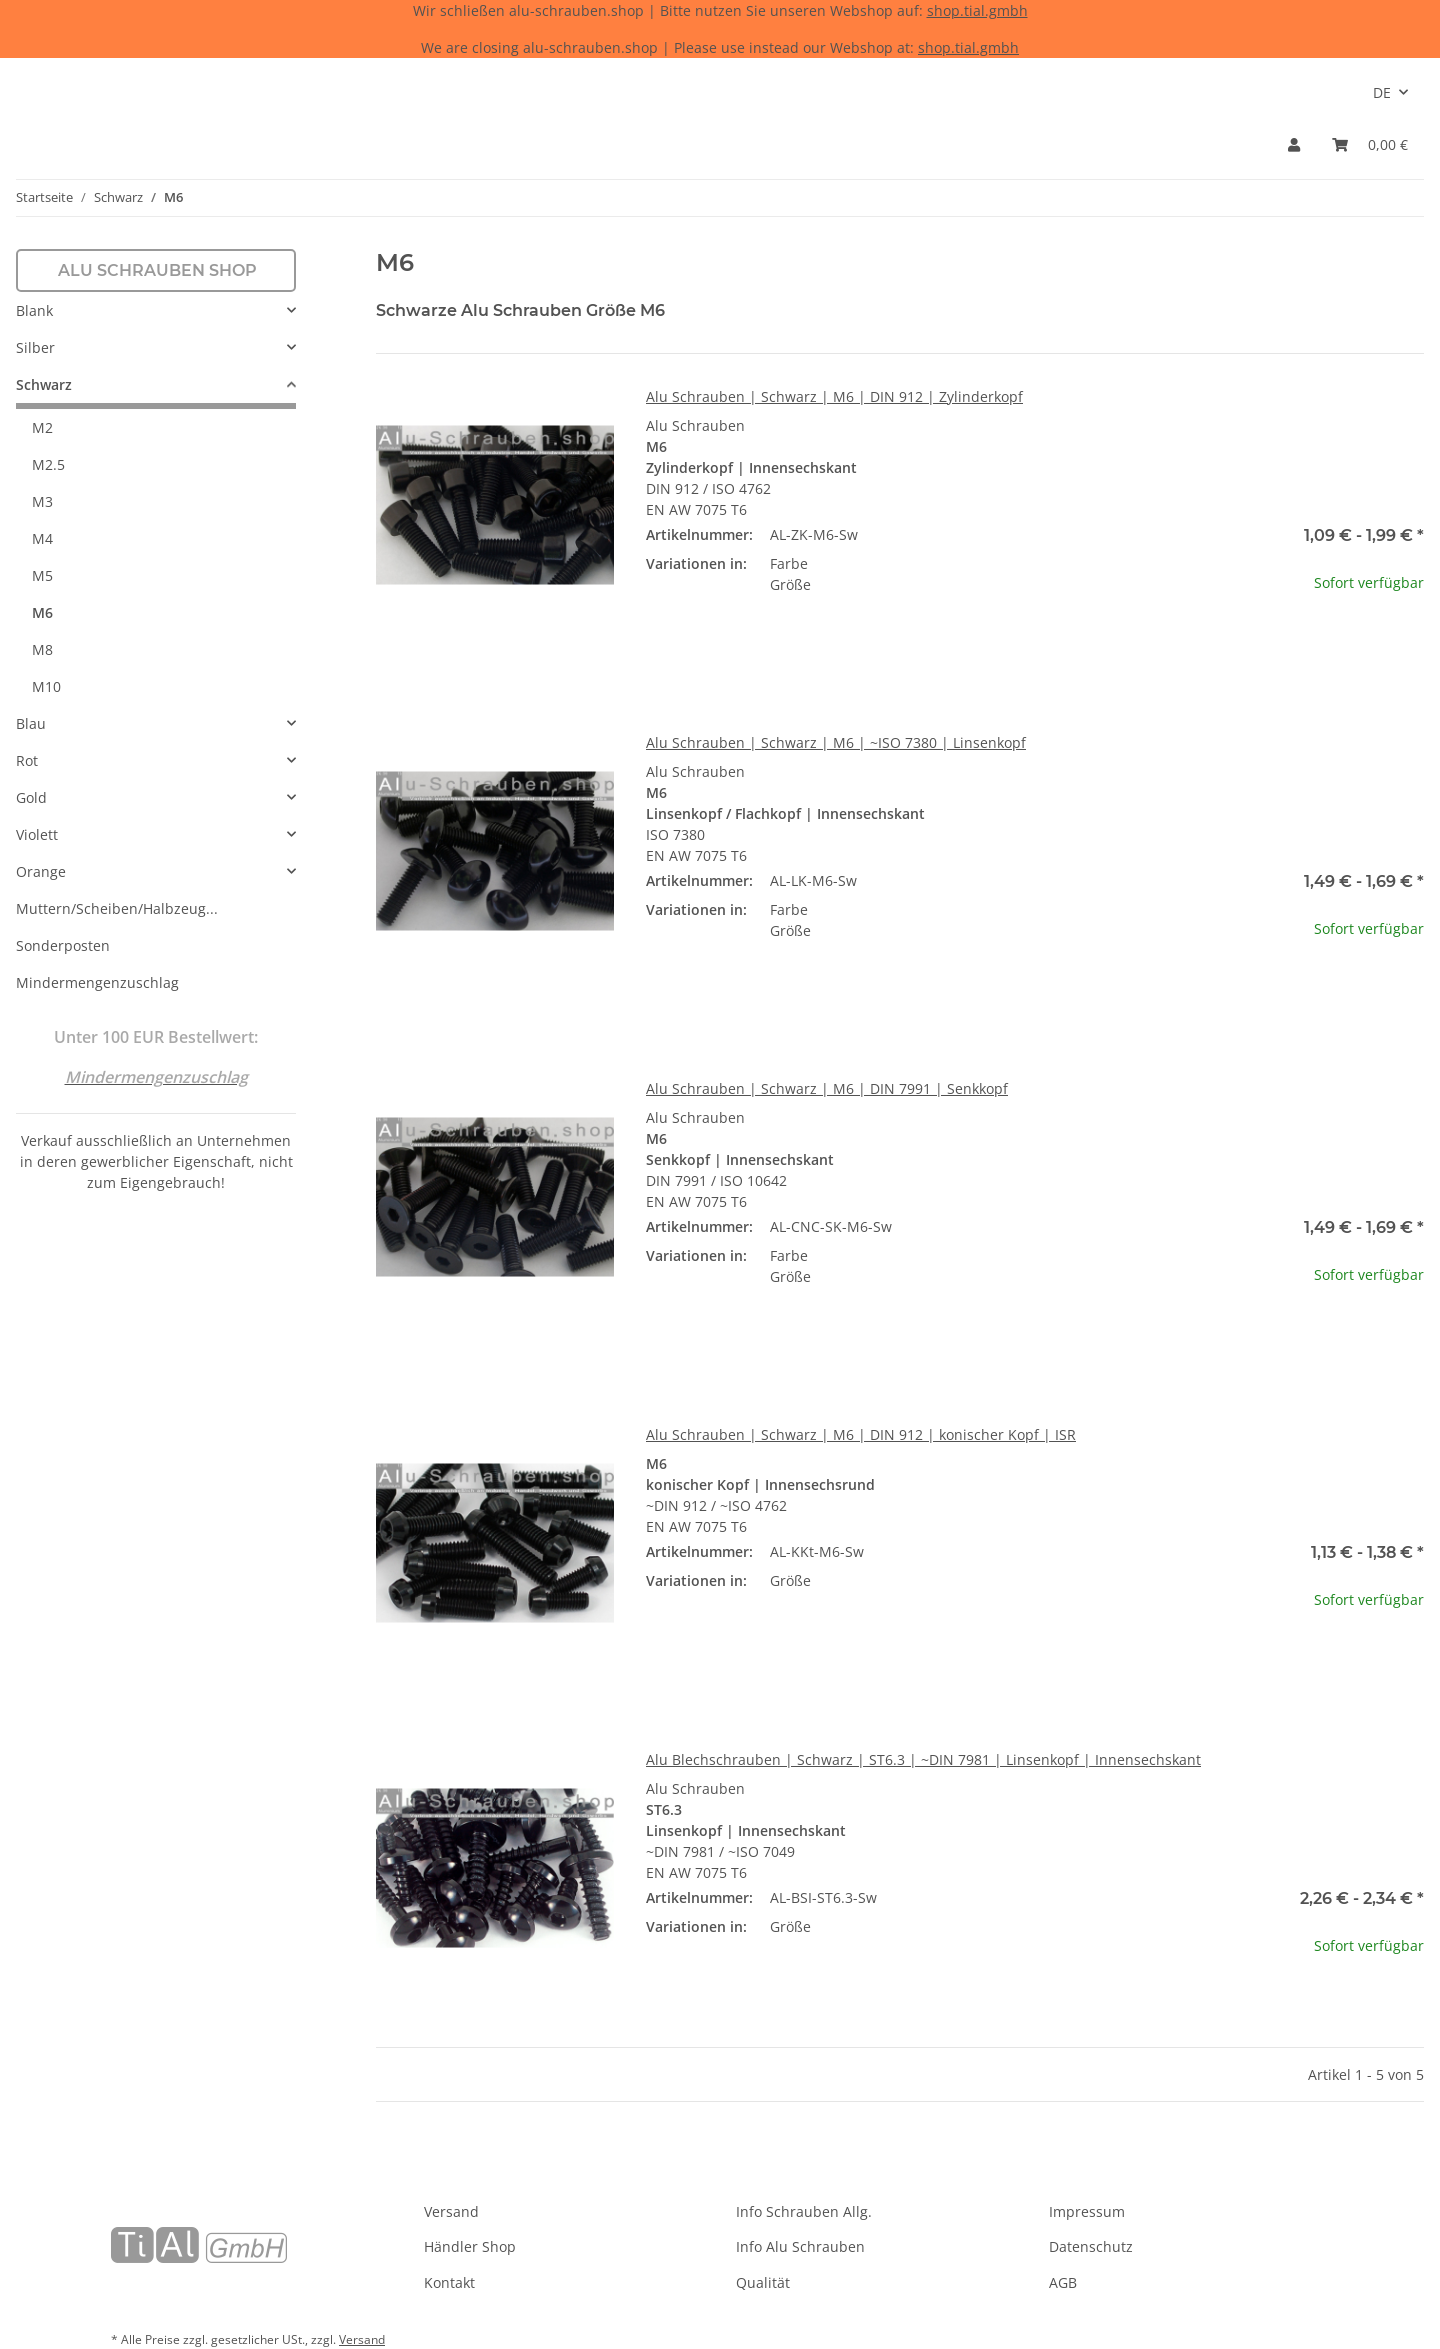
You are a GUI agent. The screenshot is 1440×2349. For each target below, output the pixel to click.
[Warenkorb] (1370, 144)
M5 (42, 575)
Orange (41, 871)
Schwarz (44, 384)
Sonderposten (63, 945)
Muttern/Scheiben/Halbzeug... (117, 908)
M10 (46, 686)
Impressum (1087, 2211)
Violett (37, 834)
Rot (27, 760)
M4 (42, 538)
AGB (1063, 2282)
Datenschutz (1091, 2246)
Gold (31, 797)
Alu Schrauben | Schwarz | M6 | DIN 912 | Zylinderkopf (834, 396)
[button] (1294, 144)
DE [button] (1382, 92)
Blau (31, 723)
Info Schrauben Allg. (804, 2211)
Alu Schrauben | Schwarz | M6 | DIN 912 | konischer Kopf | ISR (861, 1434)
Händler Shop (470, 2246)
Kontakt (449, 2282)
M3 (42, 501)
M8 (42, 649)
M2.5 (48, 464)
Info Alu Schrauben (800, 2246)
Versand (451, 2211)
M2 (42, 427)
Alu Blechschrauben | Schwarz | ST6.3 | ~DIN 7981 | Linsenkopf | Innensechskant (923, 1759)
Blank (34, 310)
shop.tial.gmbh (977, 10)
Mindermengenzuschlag (97, 982)
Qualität (763, 2282)
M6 (42, 612)
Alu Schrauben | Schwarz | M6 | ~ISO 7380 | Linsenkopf (836, 742)
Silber (35, 347)
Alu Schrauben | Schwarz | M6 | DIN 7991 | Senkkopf (827, 1088)
